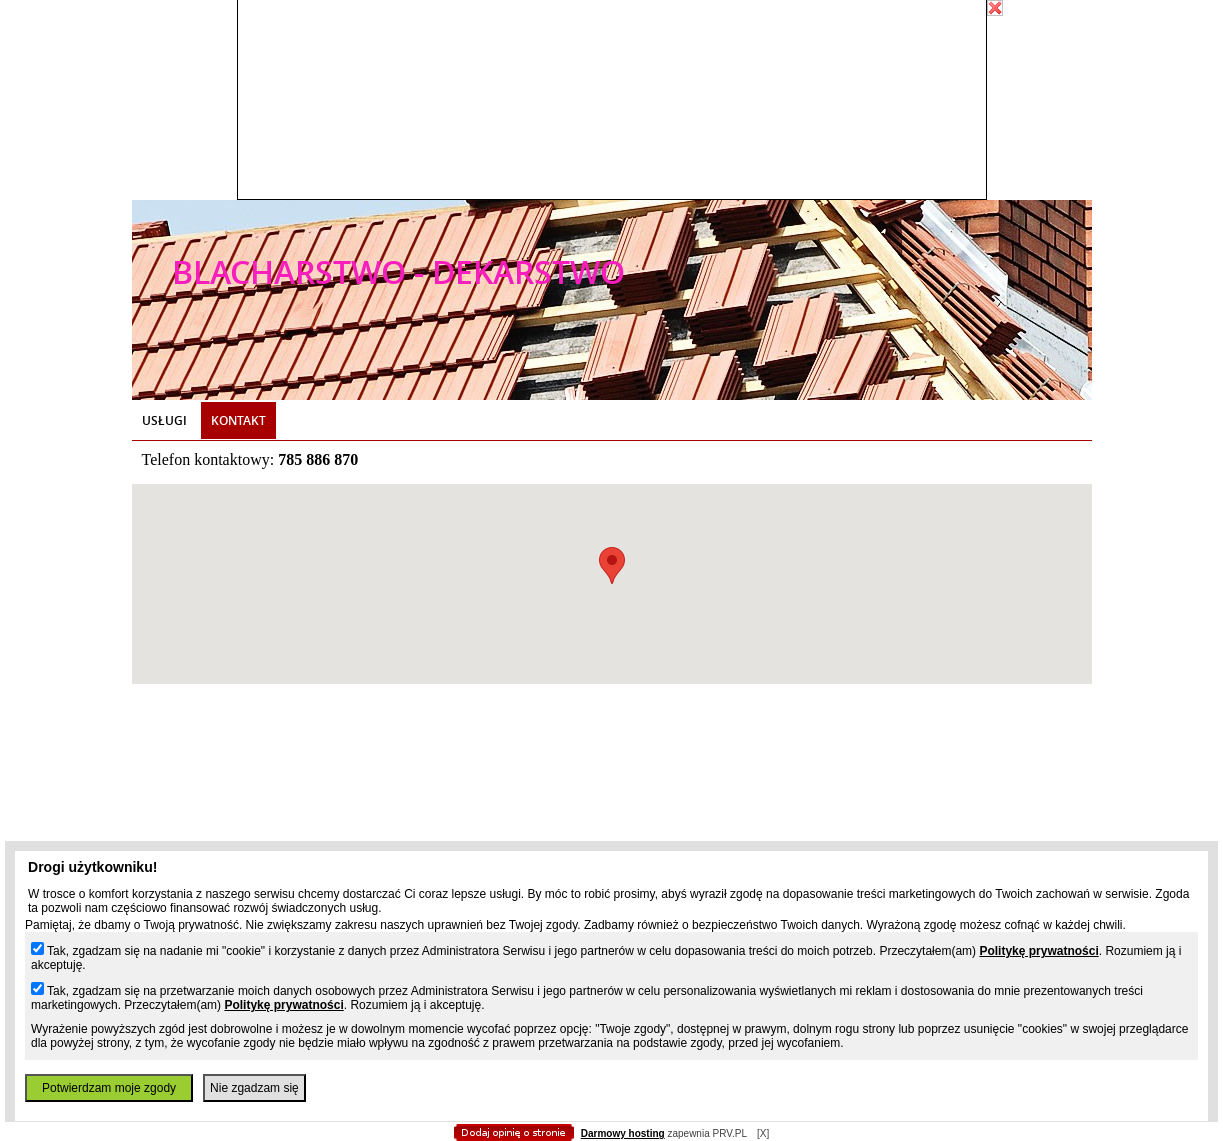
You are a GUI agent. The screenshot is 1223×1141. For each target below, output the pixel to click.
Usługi (164, 420)
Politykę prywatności (1038, 951)
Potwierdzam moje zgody (109, 1088)
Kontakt (238, 420)
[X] (763, 1133)
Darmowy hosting (623, 1133)
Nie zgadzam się (254, 1088)
